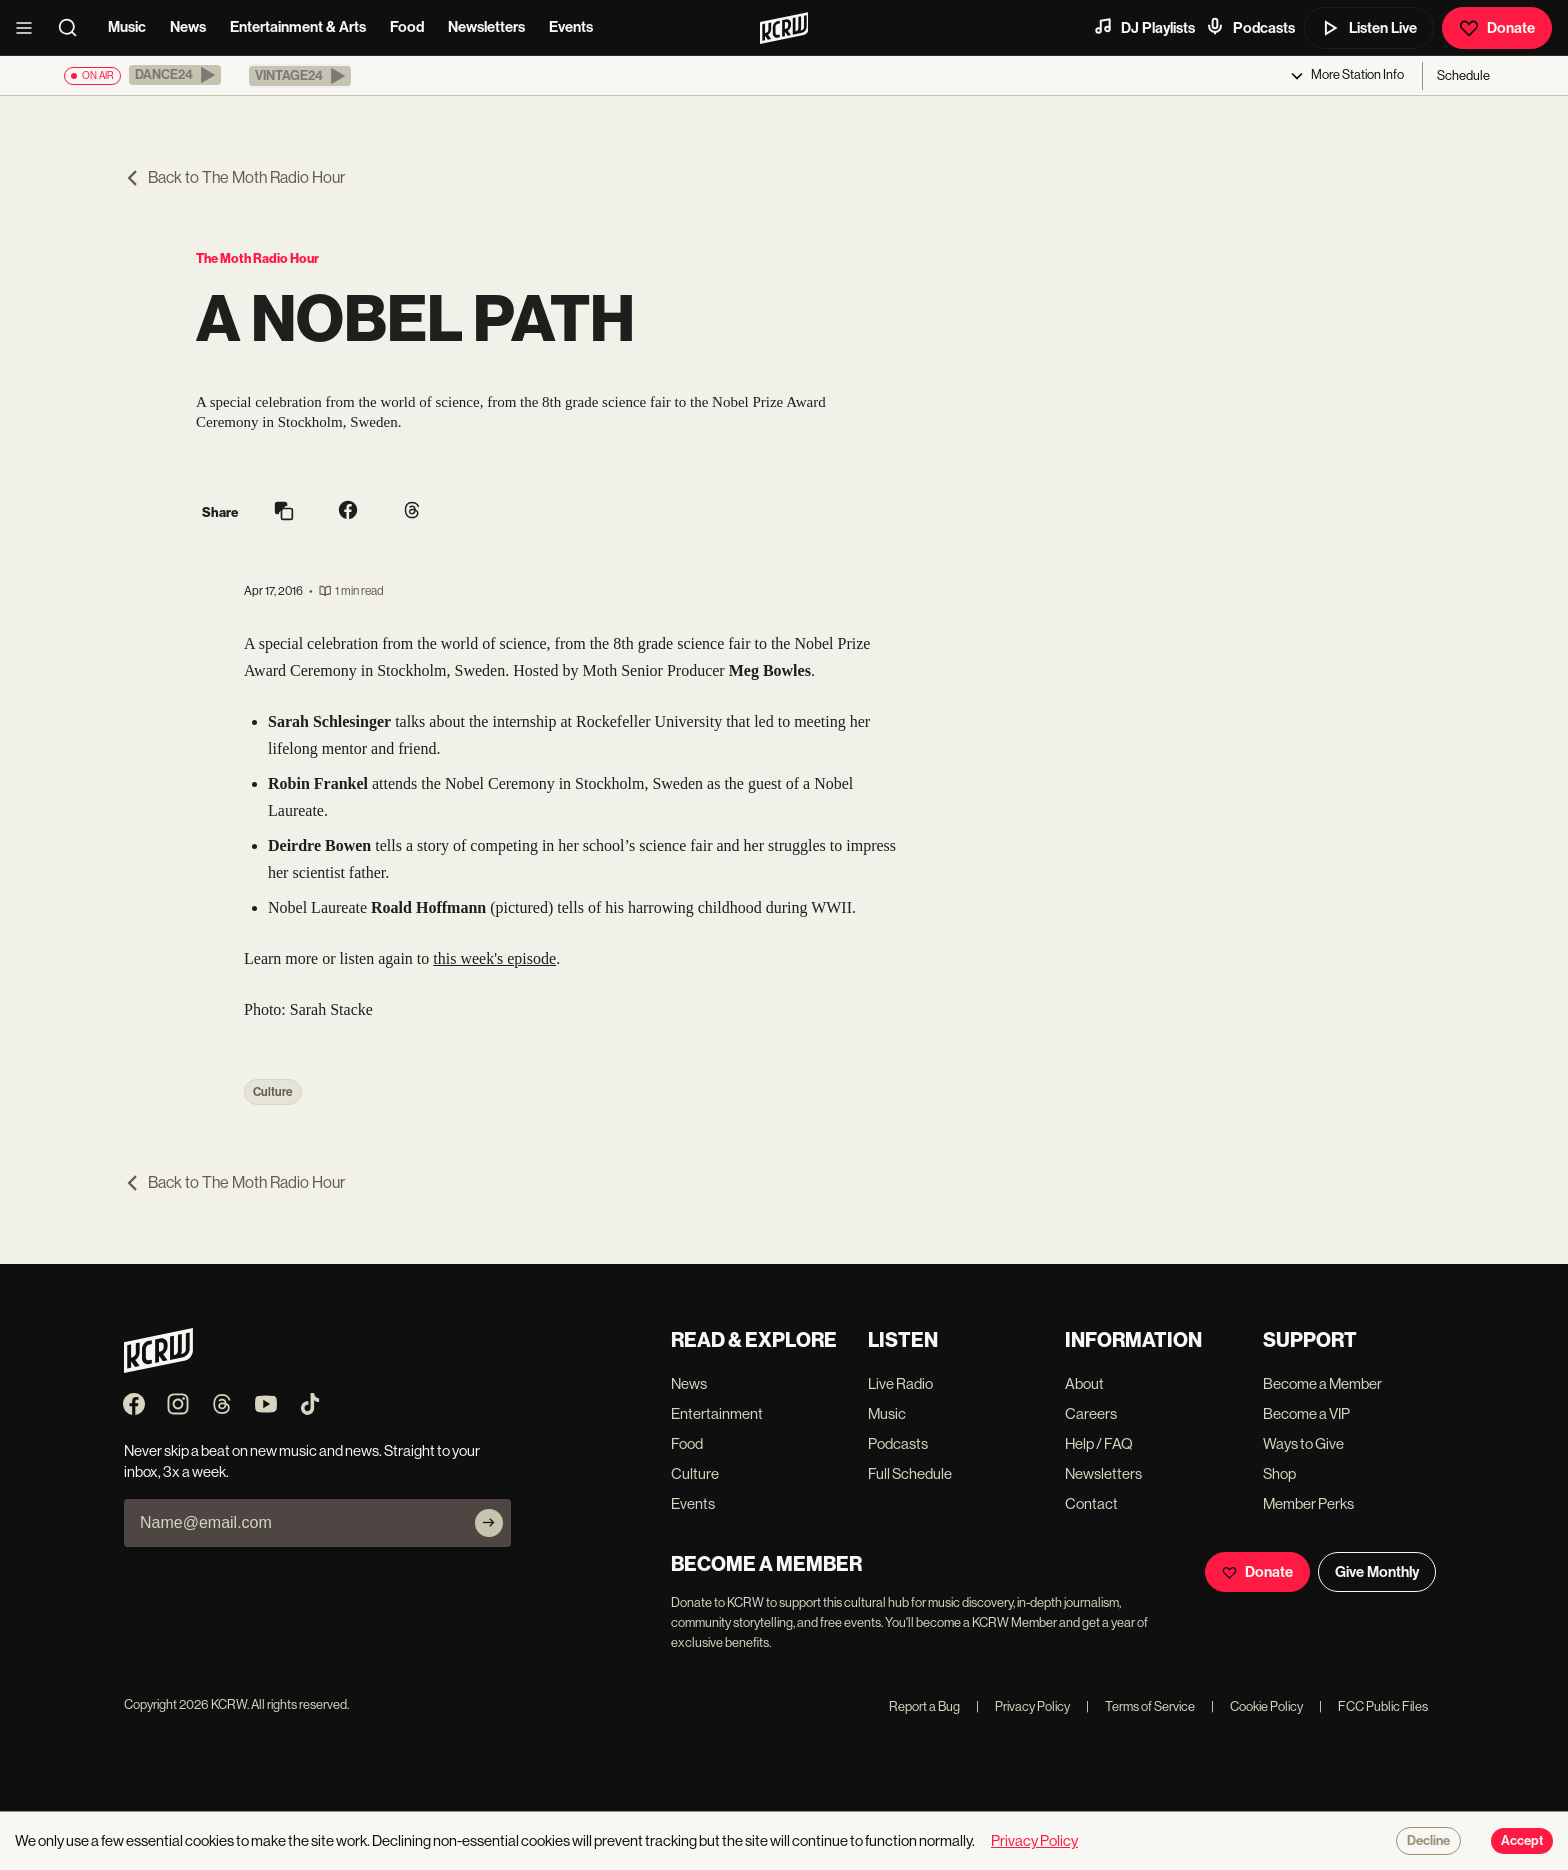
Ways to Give (1303, 1443)
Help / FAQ (1099, 1443)
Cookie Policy (1257, 1706)
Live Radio (900, 1383)
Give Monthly (1377, 1572)
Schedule (1463, 75)
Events (571, 27)
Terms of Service (1140, 1706)
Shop (1279, 1473)
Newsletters (486, 27)
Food (407, 27)
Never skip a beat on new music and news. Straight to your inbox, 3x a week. (302, 1461)
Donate (1497, 28)
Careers (1091, 1413)
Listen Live (1369, 28)
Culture (273, 1092)
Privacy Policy (1023, 1706)
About (1084, 1383)
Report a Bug (924, 1706)
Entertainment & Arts (298, 27)
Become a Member (1322, 1383)
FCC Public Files (1373, 1706)
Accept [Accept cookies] (1522, 1841)
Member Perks (1308, 1503)
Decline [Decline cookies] (1428, 1841)
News (188, 27)
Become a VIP (1306, 1413)
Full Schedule (910, 1473)
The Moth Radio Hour (257, 258)
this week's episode (494, 958)
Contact (1091, 1503)
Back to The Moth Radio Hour (234, 177)
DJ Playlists (1144, 27)
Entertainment (717, 1413)
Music (127, 27)
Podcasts (1250, 27)
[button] (175, 75)
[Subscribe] (489, 1523)
